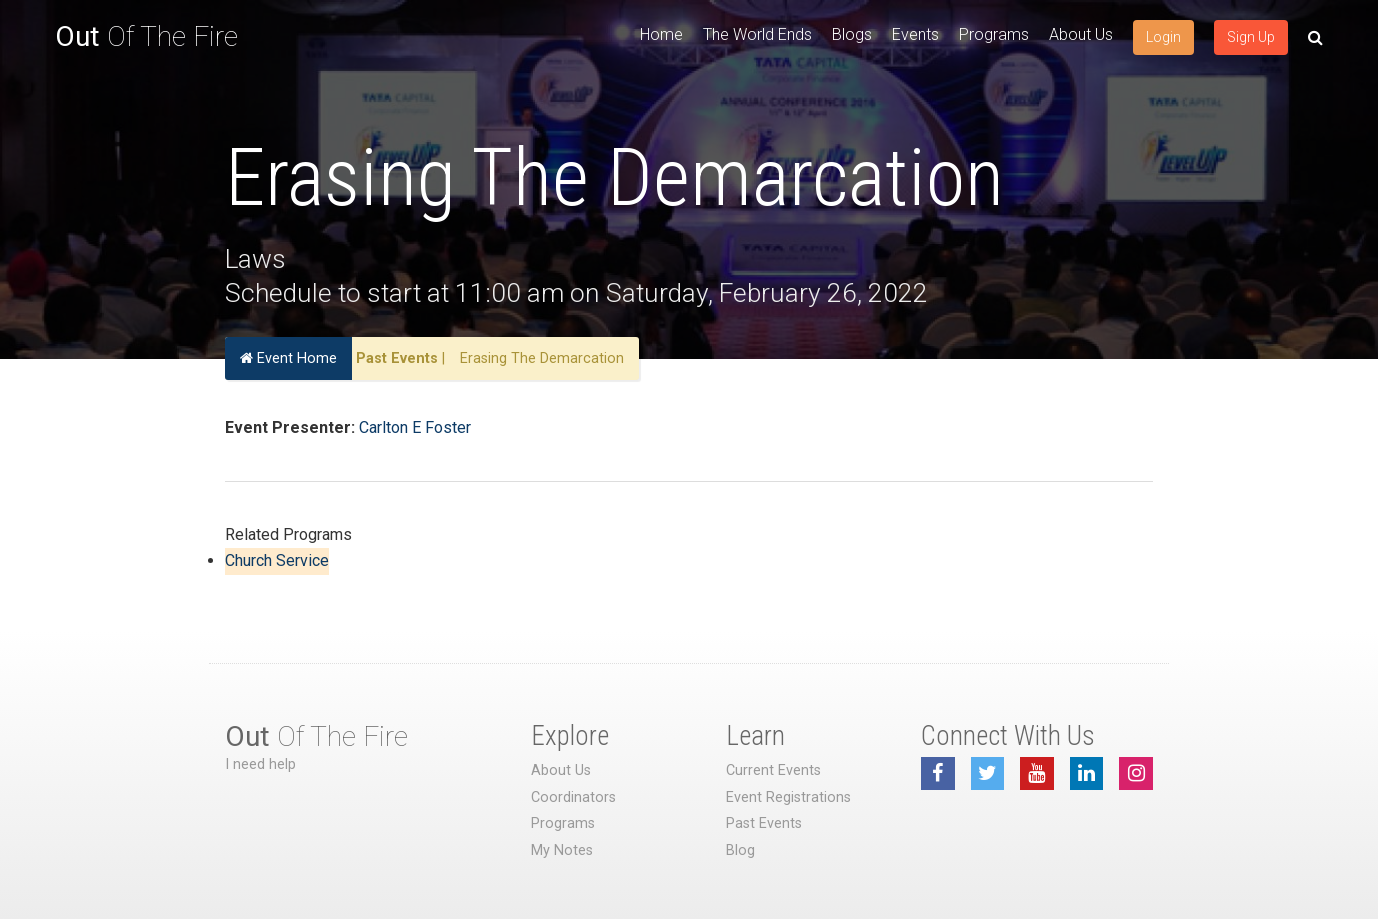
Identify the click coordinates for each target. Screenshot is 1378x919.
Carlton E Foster (415, 427)
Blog (740, 850)
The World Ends (757, 34)
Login (1163, 37)
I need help (260, 764)
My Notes (562, 850)
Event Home (288, 358)
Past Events (397, 358)
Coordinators (573, 797)
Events (915, 34)
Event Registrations (788, 797)
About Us (1081, 34)
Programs (994, 34)
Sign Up (1251, 37)
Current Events (773, 770)
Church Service (277, 560)
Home (661, 34)
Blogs (852, 34)
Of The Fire (146, 36)
